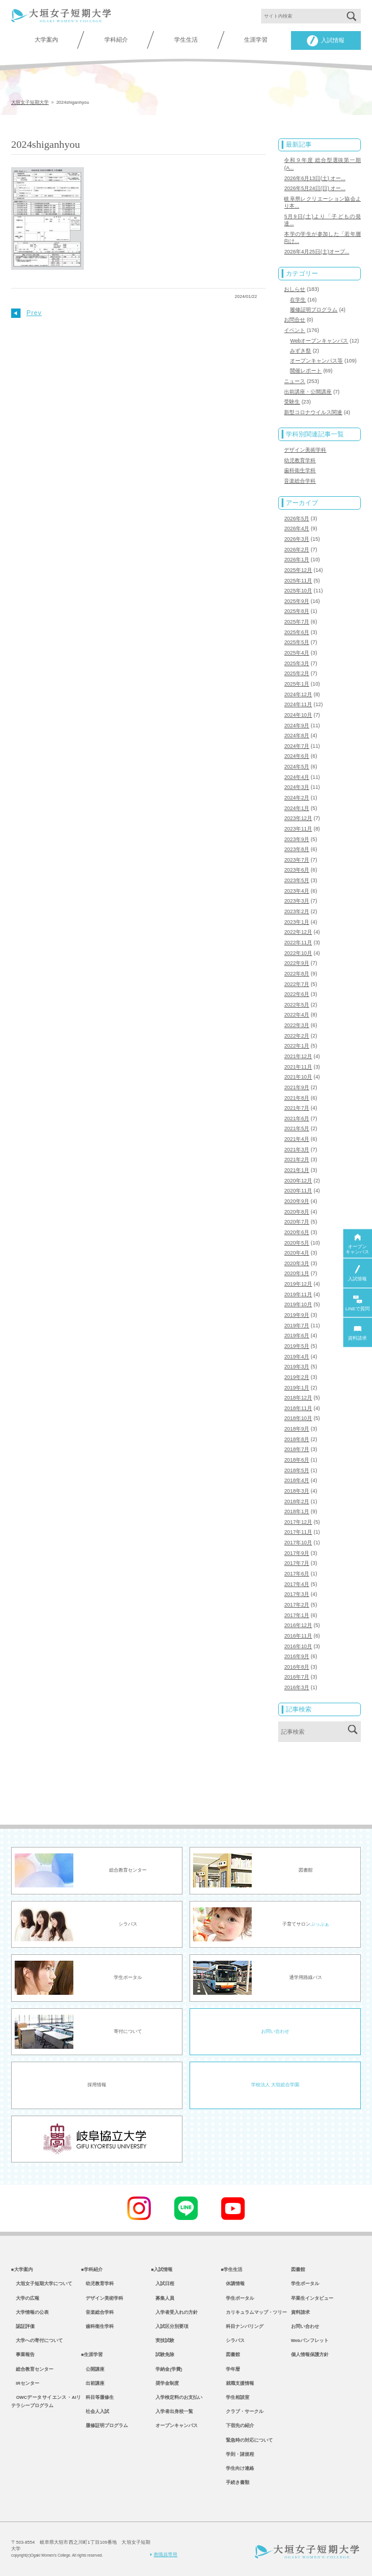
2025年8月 (296, 611)
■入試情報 (162, 2269)
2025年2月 (296, 673)
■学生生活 (232, 2269)
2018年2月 (296, 1501)
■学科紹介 (92, 2269)
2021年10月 (298, 1077)
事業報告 (23, 2354)
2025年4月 (296, 653)
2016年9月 (296, 1656)
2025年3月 (296, 663)
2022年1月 (296, 1046)
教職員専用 (163, 2554)
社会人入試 (95, 2411)
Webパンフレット (310, 2340)
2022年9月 (296, 963)
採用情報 (96, 2084)
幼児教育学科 (300, 460)
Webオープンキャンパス (319, 341)
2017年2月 (296, 1605)
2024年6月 (296, 756)
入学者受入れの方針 (174, 2312)
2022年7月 (296, 984)
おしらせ (294, 289)
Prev (26, 312)
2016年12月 (298, 1625)
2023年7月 (296, 860)
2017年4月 (296, 1584)
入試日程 (162, 2283)
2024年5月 (296, 767)
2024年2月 (296, 798)
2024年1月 (296, 808)
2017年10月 (298, 1542)
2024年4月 (296, 777)
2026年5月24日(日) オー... (314, 188)
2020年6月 (296, 1232)
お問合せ (294, 320)
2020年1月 (296, 1273)
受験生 (292, 402)
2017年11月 (298, 1532)
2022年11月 (298, 942)
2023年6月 (296, 870)
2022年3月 (296, 1025)
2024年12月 (298, 694)
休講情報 (233, 2283)
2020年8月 (296, 1212)
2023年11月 (298, 829)
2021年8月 (296, 1098)
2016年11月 (298, 1636)
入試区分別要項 (169, 2326)
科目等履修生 (97, 2397)
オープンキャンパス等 (316, 361)
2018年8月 (296, 1439)
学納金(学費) (166, 2369)
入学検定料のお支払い (176, 2397)
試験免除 (162, 2354)
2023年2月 (296, 911)
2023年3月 (296, 901)
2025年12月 (298, 570)
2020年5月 (296, 1243)
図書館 (230, 2354)
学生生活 (186, 40)
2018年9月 (296, 1429)
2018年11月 (298, 1408)
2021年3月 (296, 1150)
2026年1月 (296, 559)
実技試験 (162, 2340)
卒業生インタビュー (312, 2298)
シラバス (233, 2340)
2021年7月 (296, 1108)
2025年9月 (296, 601)
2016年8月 (296, 1667)
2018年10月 (298, 1418)
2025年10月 (298, 591)
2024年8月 (296, 735)
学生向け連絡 (237, 2468)
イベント (294, 330)
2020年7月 (296, 1222)
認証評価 (23, 2326)
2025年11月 (298, 581)
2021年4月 (296, 1139)
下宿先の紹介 (237, 2425)
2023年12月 (298, 818)
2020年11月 (298, 1191)
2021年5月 (296, 1128)
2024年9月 (296, 725)
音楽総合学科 (300, 481)
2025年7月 (296, 622)
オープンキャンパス (174, 2425)
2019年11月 (298, 1294)
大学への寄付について (37, 2340)
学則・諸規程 (237, 2454)
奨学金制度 (165, 2383)
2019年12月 (298, 1284)
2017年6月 (296, 1574)
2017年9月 (296, 1553)
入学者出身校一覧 (172, 2411)
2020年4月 (296, 1253)
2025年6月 (296, 632)
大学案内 (46, 40)
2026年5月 (296, 518)
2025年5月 (296, 642)
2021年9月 (296, 1087)
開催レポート (306, 371)
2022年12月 (298, 932)
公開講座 (92, 2369)
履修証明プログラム (313, 310)
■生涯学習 (92, 2354)
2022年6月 (296, 994)
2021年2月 (296, 1159)
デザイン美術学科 (305, 450)
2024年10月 (298, 715)
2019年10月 (298, 1304)
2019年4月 (296, 1357)
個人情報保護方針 (310, 2354)
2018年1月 (296, 1511)
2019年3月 (296, 1367)
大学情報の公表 (30, 2312)
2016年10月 (298, 1646)
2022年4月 (296, 1015)
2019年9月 (296, 1315)
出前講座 (92, 2383)
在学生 (298, 300)
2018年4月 (296, 1480)
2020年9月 (296, 1201)
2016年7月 (296, 1677)
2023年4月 (296, 891)
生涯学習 (256, 40)
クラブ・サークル (242, 2411)
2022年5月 (296, 1005)
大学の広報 (25, 2298)
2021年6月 (296, 1118)
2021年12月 (298, 1056)
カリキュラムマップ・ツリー (254, 2312)
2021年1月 (296, 1170)
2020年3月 (296, 1263)
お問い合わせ (275, 2031)
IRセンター (25, 2383)
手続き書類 (235, 2482)
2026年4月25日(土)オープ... (316, 252)
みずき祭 (300, 351)
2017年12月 (298, 1522)
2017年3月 (296, 1594)
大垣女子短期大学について (41, 2283)
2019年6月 (296, 1335)
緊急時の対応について (247, 2440)
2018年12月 (298, 1398)
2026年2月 (296, 550)
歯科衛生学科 (300, 470)
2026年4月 (296, 528)
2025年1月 (296, 684)
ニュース (294, 381)
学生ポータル (237, 2298)
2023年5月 (296, 880)
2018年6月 (296, 1460)
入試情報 (325, 40)
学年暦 (230, 2369)
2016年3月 (296, 1687)
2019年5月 (296, 1346)
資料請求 (300, 2312)
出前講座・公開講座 (308, 392)
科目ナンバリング (242, 2326)
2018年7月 (296, 1449)
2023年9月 (296, 839)
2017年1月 (296, 1615)
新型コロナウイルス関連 (313, 412)
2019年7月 (296, 1325)
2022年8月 (296, 974)
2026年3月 (296, 539)
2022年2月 (296, 1036)
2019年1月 (296, 1388)
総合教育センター (32, 2369)
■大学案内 (22, 2269)
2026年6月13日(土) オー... (314, 178)
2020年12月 (298, 1181)
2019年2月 (296, 1377)
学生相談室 (235, 2397)
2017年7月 (296, 1563)
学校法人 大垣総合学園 (275, 2084)
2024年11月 (298, 704)
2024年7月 (296, 746)
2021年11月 (298, 1067)
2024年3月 (296, 787)
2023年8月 (296, 849)
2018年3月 (296, 1491)
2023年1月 (296, 922)
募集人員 (162, 2298)
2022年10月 (298, 953)
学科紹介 (116, 40)
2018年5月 (296, 1470)
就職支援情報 (237, 2383)
